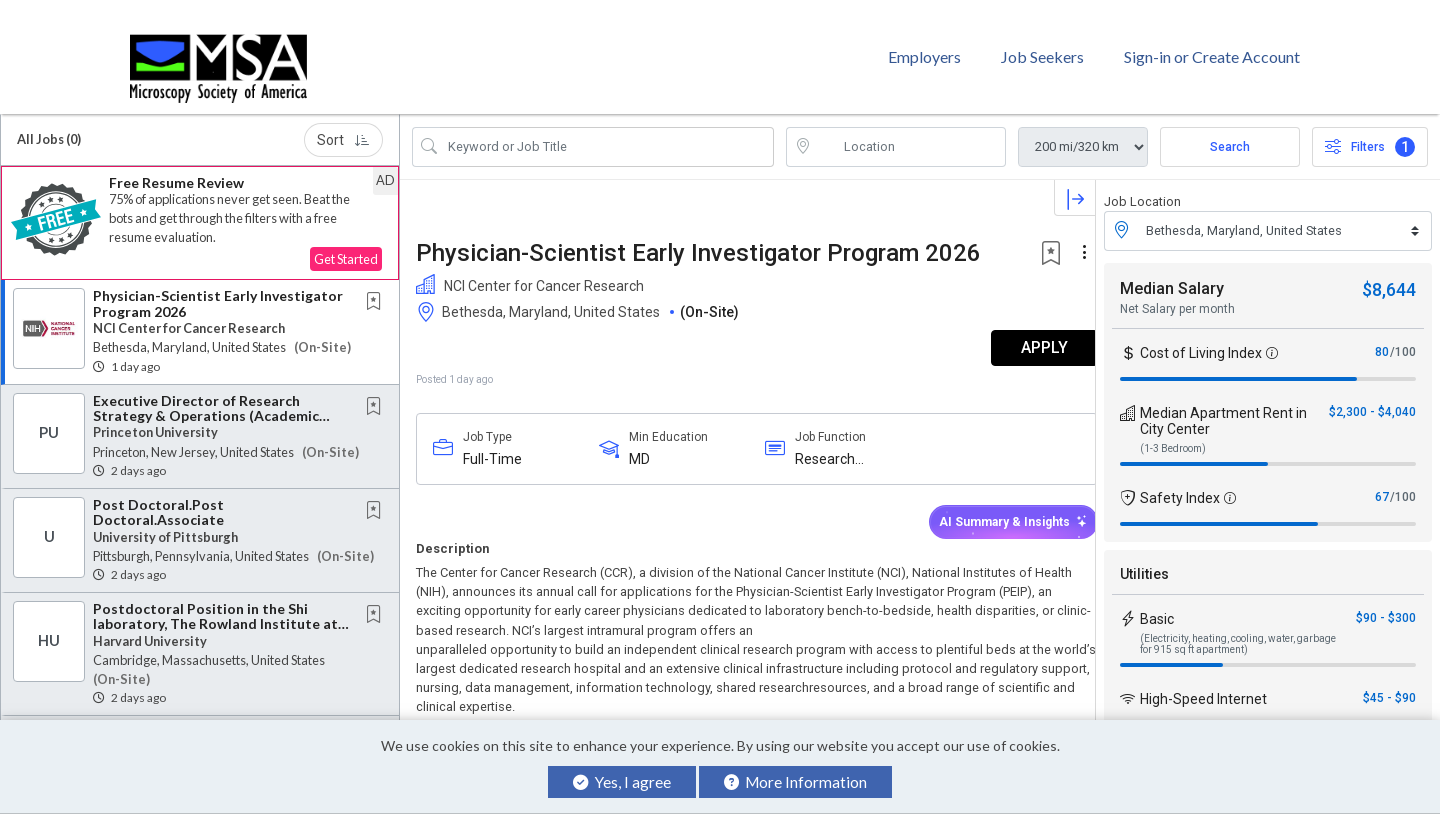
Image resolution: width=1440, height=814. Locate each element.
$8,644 (1389, 275)
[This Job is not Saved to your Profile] (378, 289)
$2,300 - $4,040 (1372, 398)
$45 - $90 (1389, 684)
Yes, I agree (621, 782)
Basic (1157, 605)
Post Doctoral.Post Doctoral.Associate (158, 498)
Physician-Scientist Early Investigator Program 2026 (218, 290)
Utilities (1144, 560)
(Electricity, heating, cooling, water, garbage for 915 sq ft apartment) (1238, 630)
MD (634, 445)
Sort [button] (343, 126)
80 (1382, 338)
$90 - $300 (1386, 604)
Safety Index (1180, 484)
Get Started (346, 246)
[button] (200, 209)
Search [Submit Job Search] (1230, 133)
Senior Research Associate (181, 718)
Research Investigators (827, 445)
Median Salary (1172, 274)
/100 (1403, 338)
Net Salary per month (1177, 295)
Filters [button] (1370, 133)
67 (1382, 483)
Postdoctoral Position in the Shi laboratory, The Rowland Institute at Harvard (215, 610)
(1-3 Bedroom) (1173, 434)
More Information (795, 782)
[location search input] (910, 133)
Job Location (1142, 187)
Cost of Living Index (1201, 339)
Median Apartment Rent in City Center (1223, 407)
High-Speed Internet (1203, 685)
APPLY (1025, 334)
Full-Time (492, 445)
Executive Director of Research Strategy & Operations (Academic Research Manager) (206, 402)
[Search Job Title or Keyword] (607, 133)
